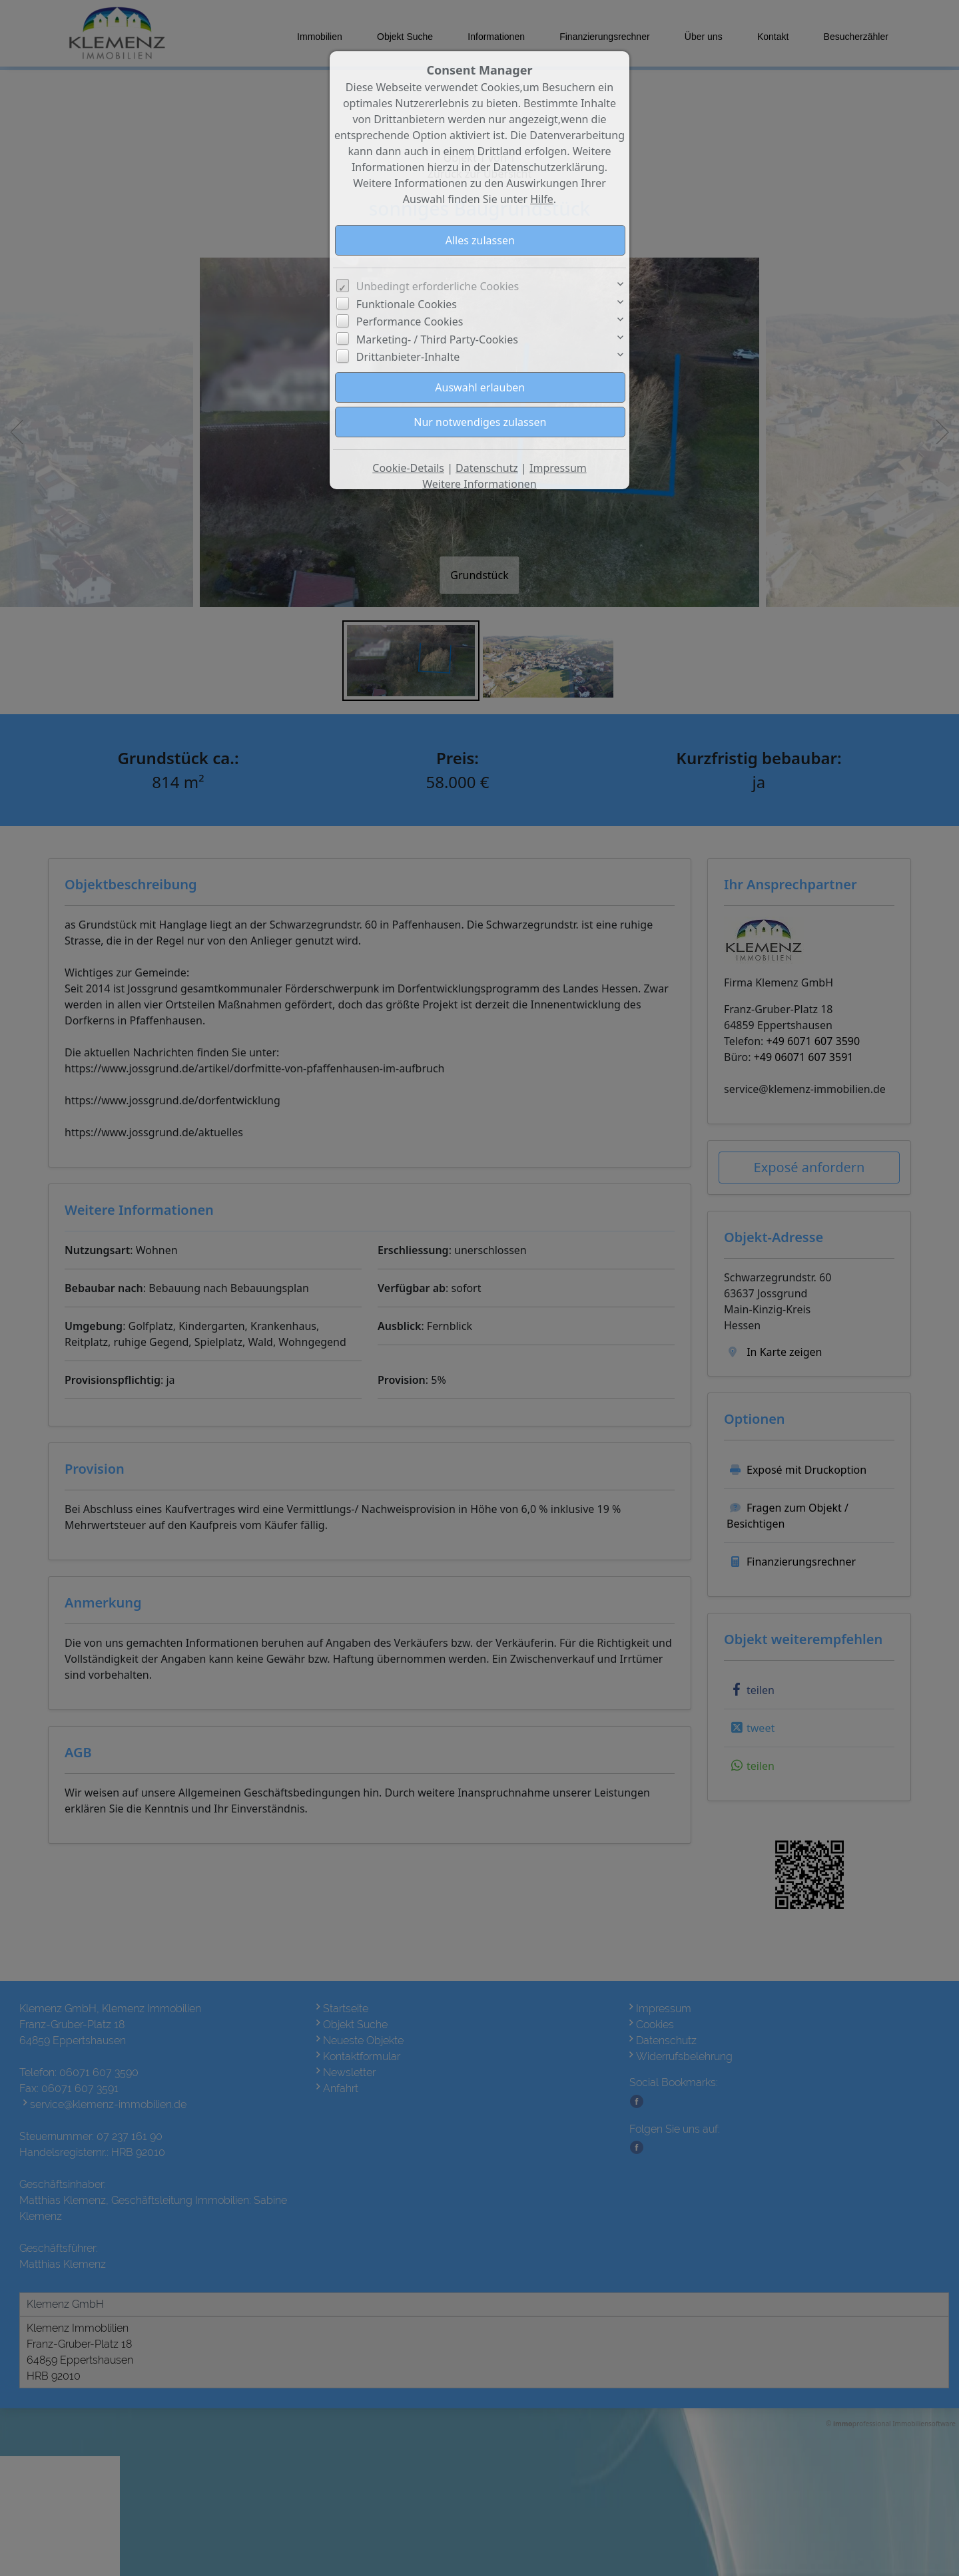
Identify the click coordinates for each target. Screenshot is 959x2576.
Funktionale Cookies (406, 304)
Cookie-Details (408, 468)
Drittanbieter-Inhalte (408, 356)
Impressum (558, 468)
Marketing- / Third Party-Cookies (437, 339)
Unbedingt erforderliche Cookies (437, 286)
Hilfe (541, 199)
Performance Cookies (410, 321)
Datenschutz (487, 468)
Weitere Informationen (479, 484)
